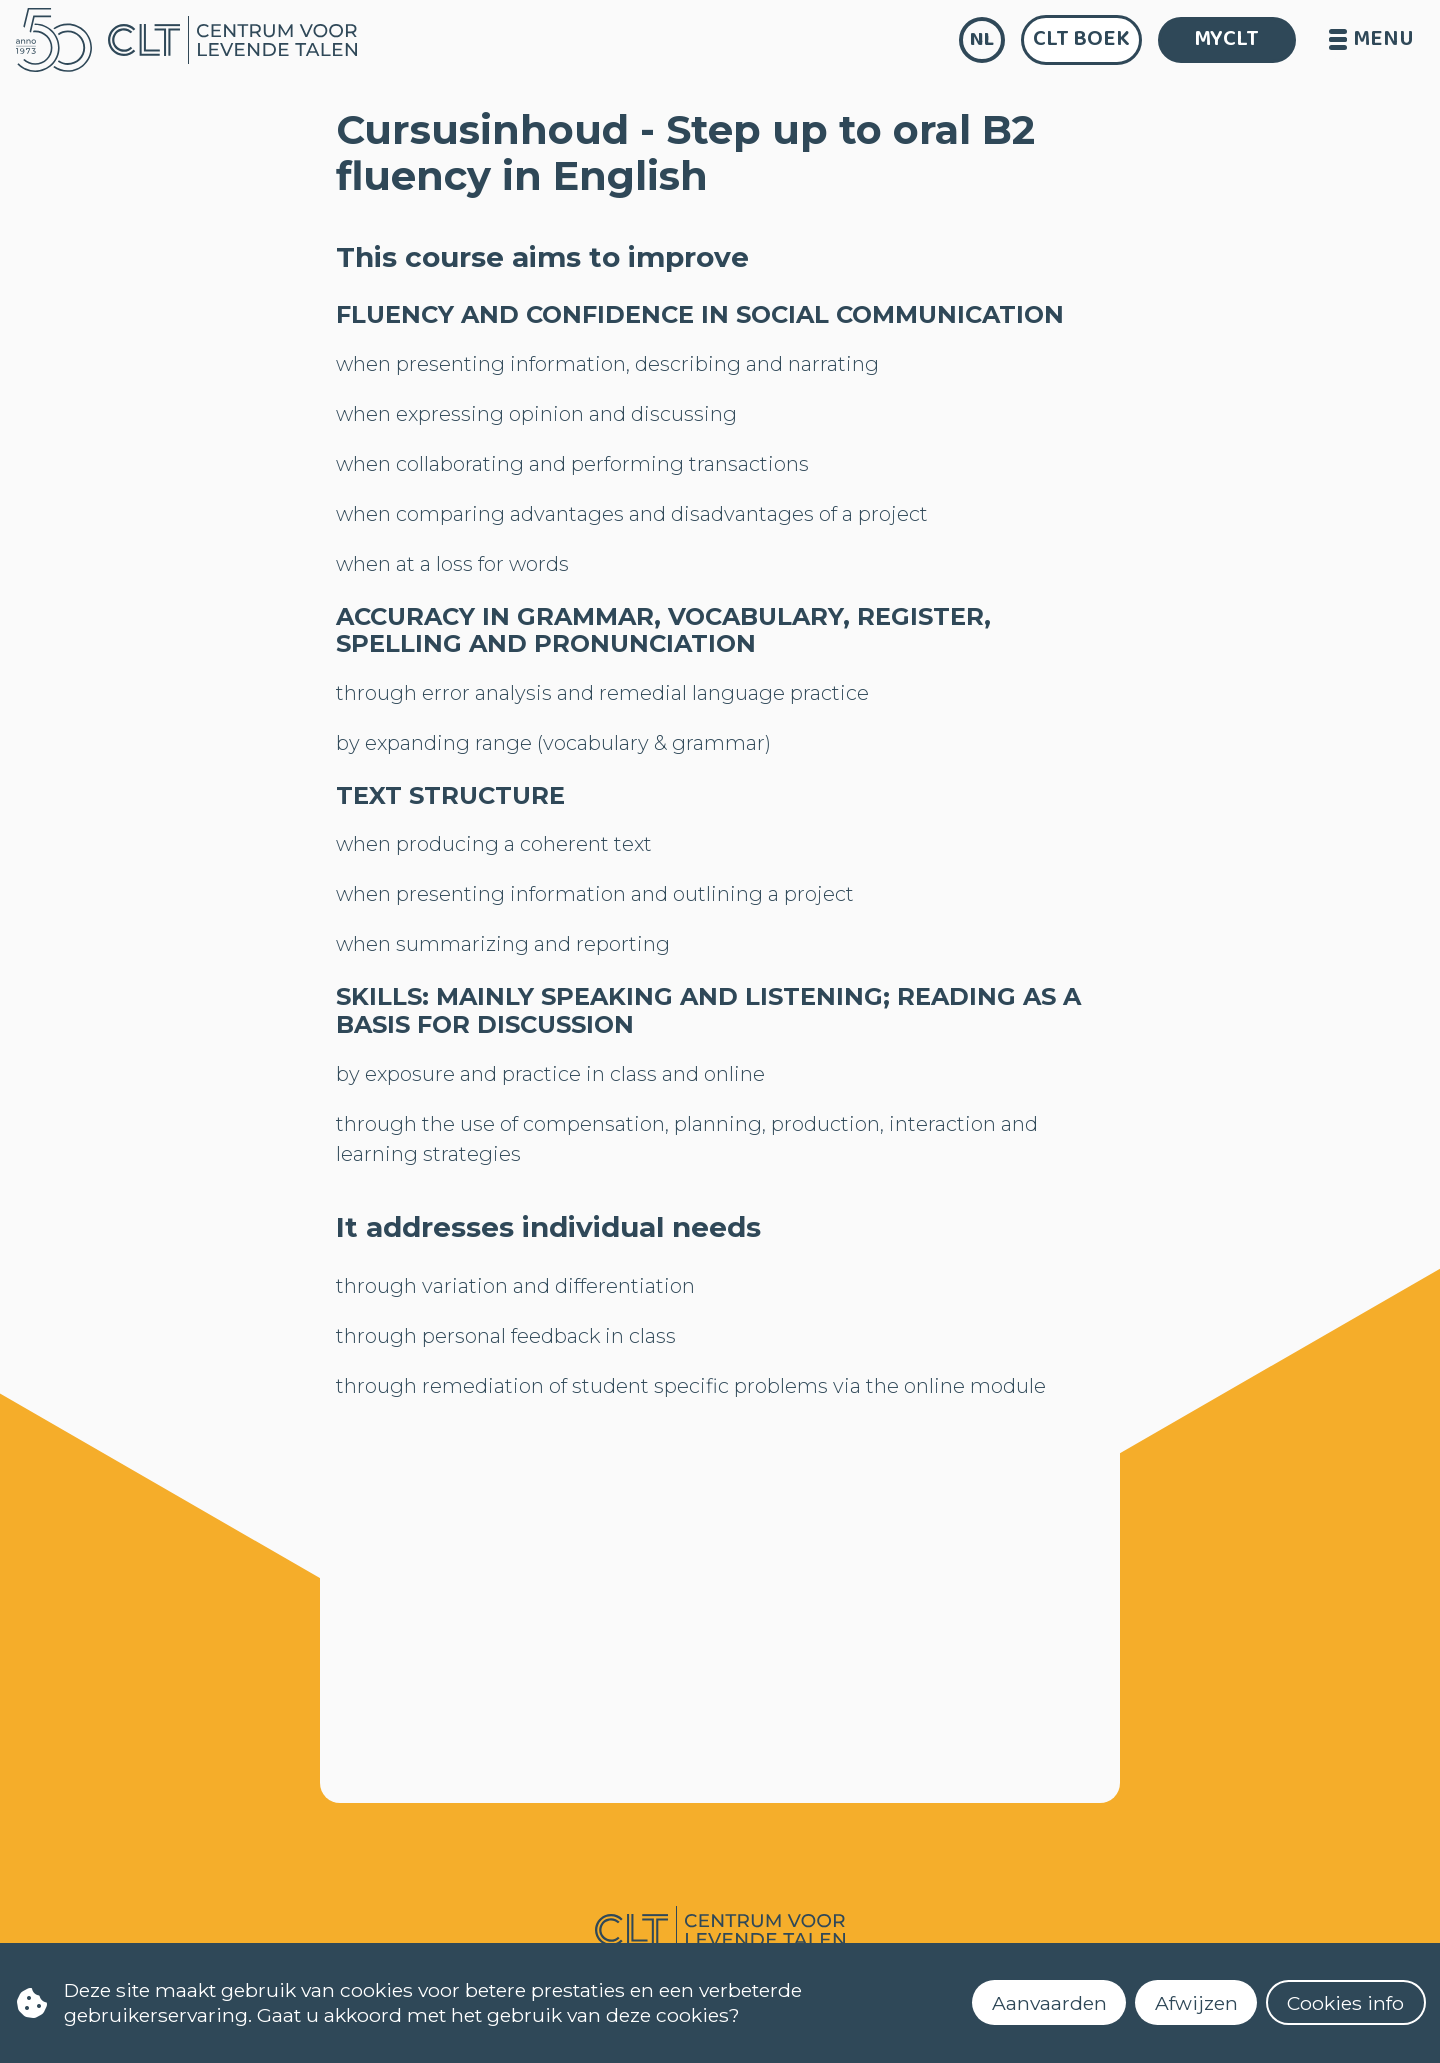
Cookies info (1345, 2003)
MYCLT (1226, 39)
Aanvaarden (1049, 2003)
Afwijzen (1196, 2003)
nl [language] (982, 39)
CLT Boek (1081, 39)
